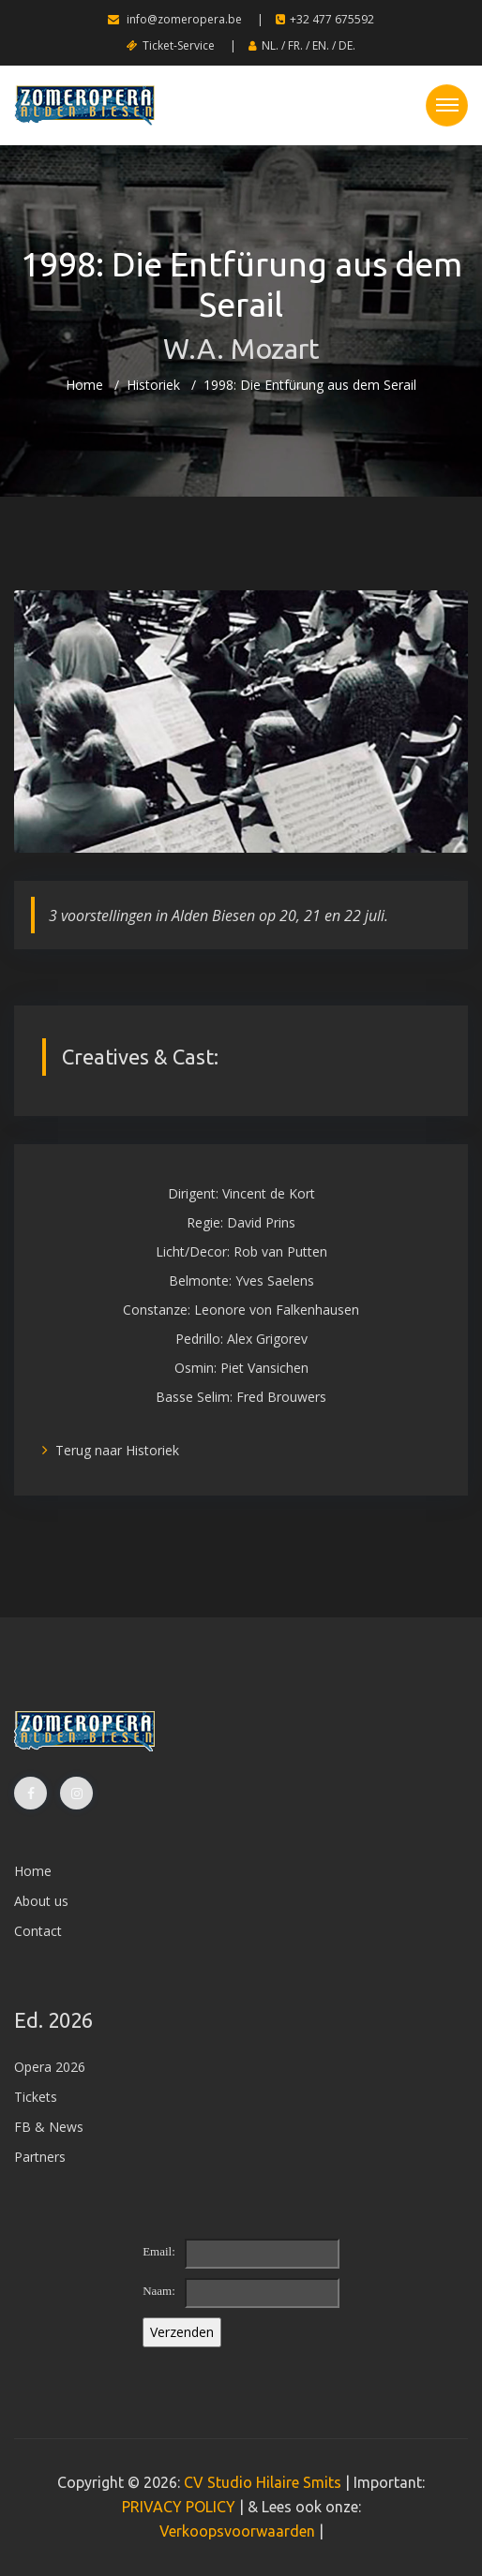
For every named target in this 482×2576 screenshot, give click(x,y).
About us (41, 1901)
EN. (320, 45)
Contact (38, 1931)
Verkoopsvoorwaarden (237, 2531)
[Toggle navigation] (447, 105)
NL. (270, 45)
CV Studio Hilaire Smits (260, 2482)
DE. (347, 45)
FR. (295, 45)
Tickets (35, 2097)
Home (84, 385)
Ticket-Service (171, 45)
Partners (40, 2157)
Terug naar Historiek (110, 1450)
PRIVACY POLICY (178, 2506)
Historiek (153, 385)
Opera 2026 (49, 2067)
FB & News (48, 2127)
